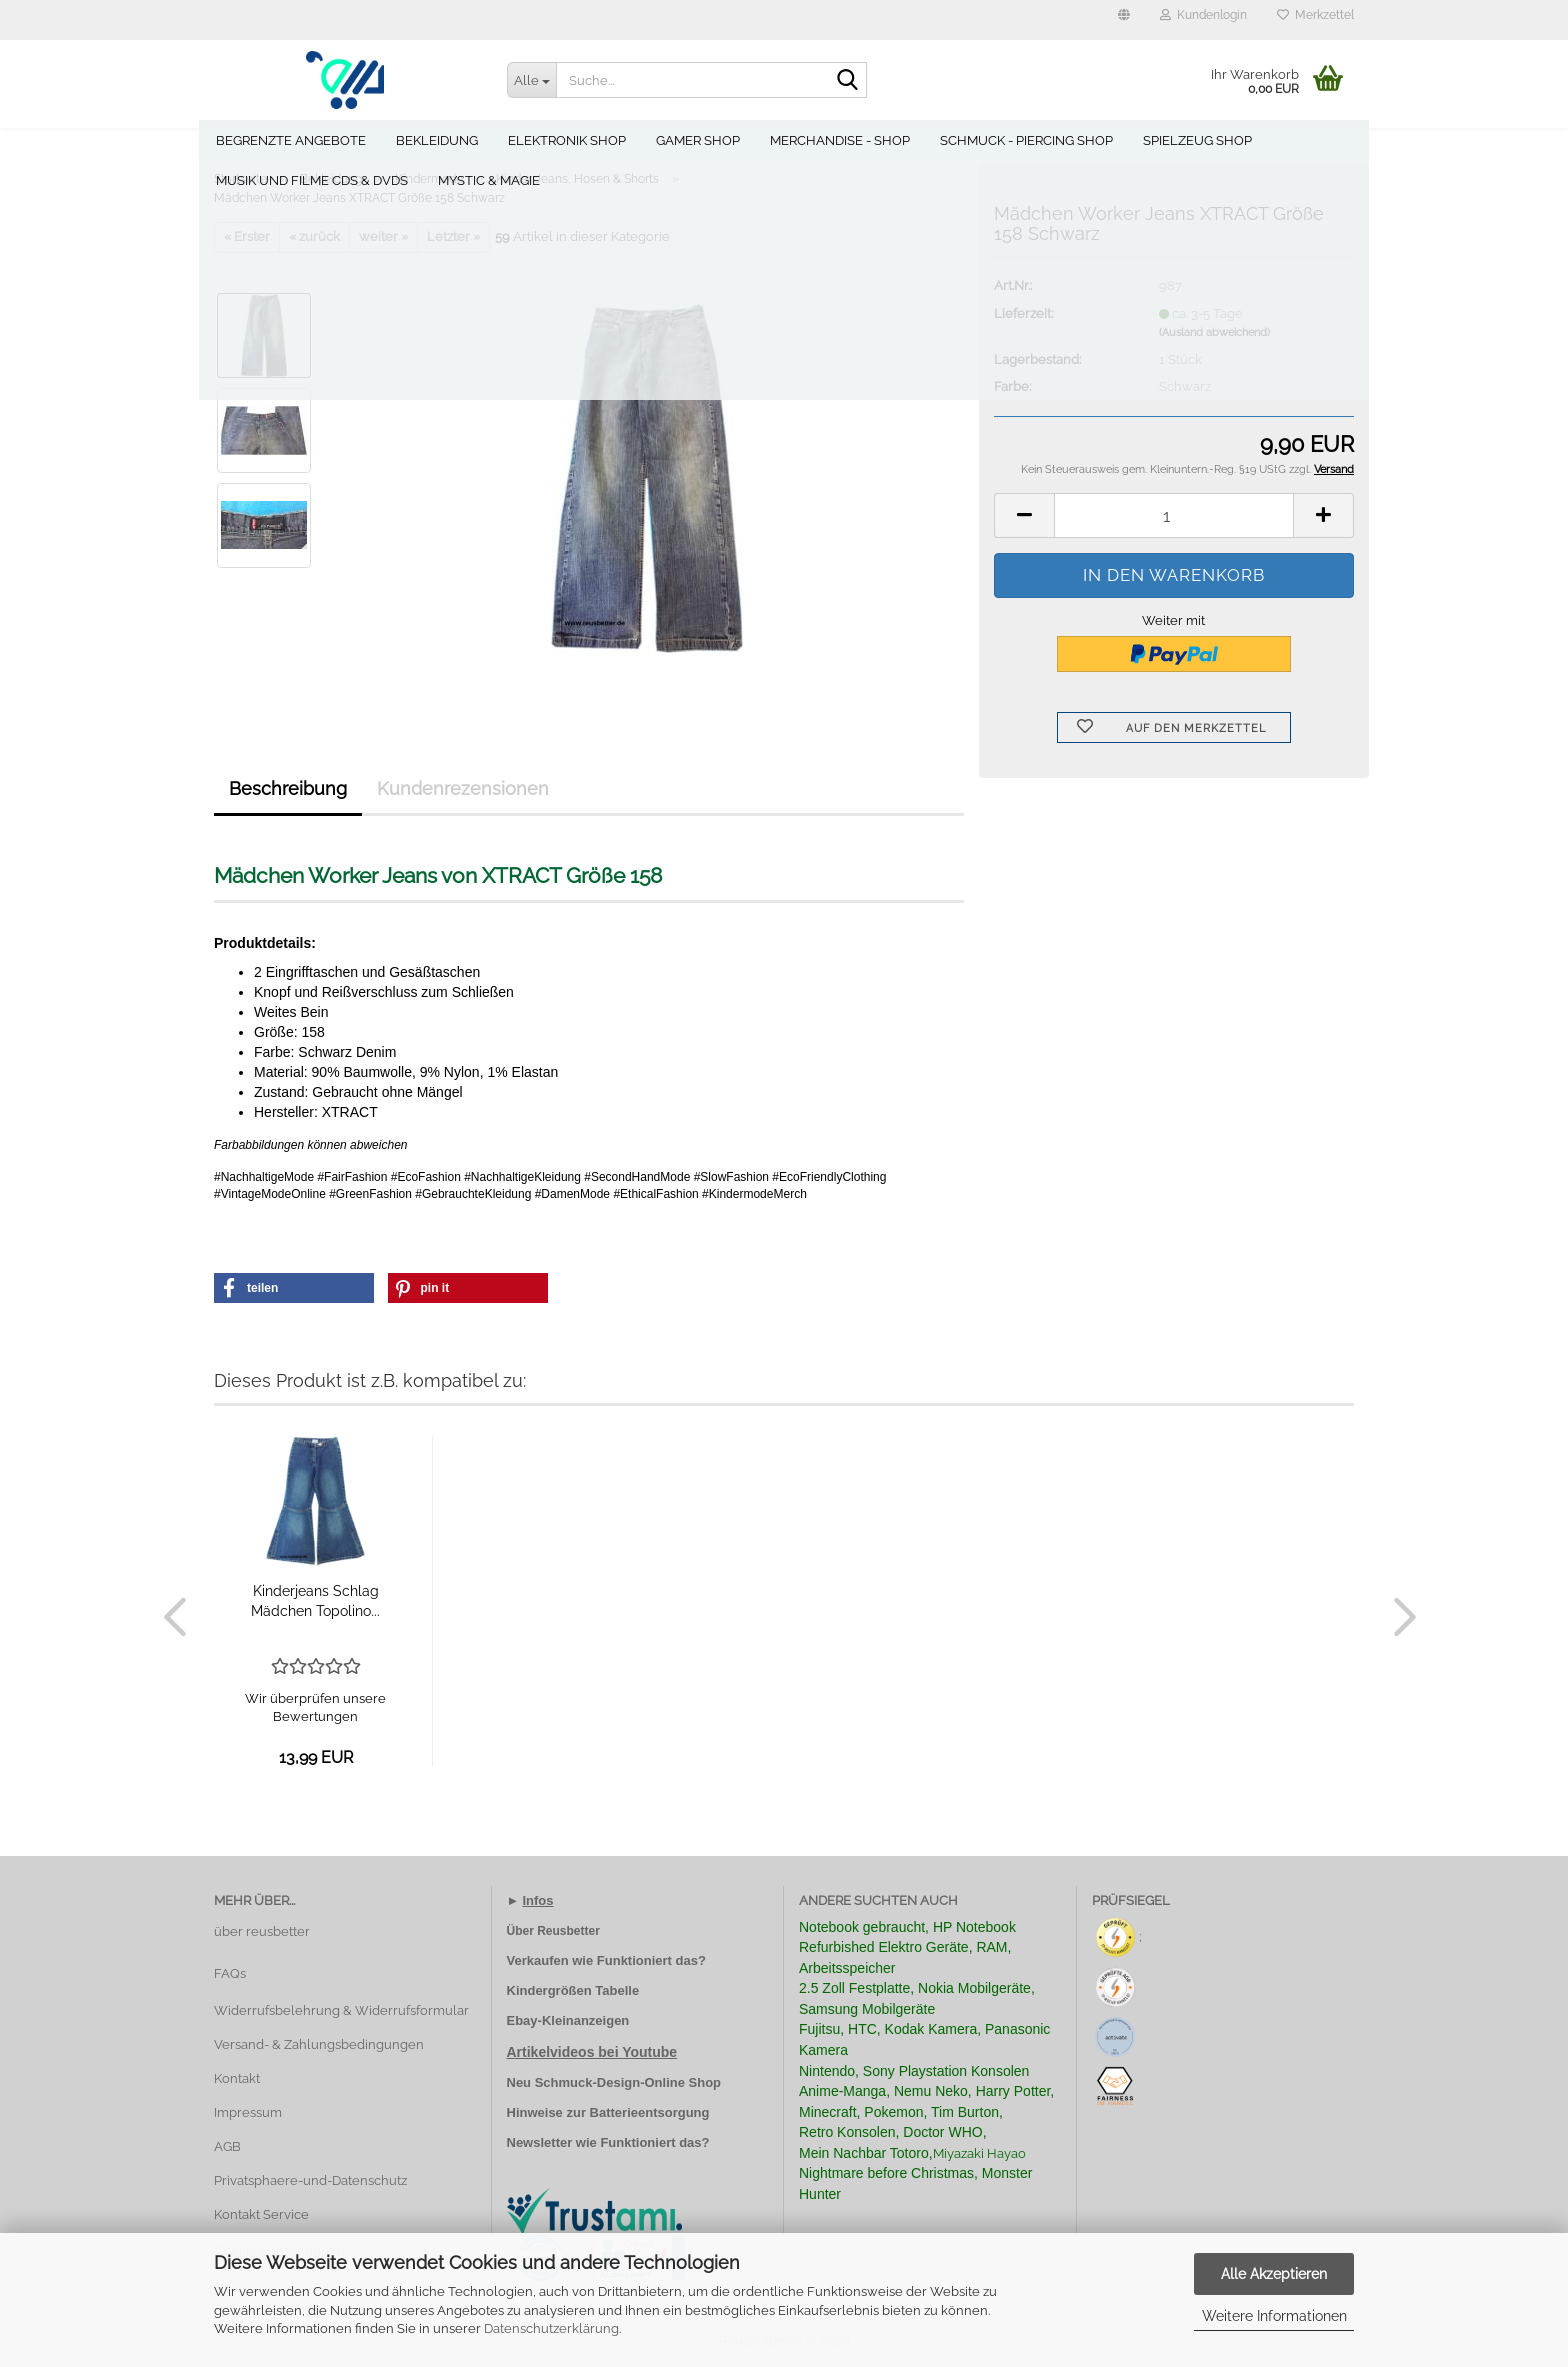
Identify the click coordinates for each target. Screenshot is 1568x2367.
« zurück (314, 236)
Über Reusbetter (553, 1931)
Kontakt (237, 2078)
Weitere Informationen (1274, 2316)
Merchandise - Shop (848, 140)
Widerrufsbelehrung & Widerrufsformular (341, 2010)
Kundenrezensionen (463, 788)
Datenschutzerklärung (551, 2328)
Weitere (1318, 140)
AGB (227, 2146)
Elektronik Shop (575, 140)
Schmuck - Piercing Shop (1034, 140)
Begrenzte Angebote (299, 140)
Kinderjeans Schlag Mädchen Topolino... (315, 1601)
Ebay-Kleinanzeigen (568, 2020)
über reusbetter (262, 1931)
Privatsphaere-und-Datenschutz (310, 2180)
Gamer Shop (706, 140)
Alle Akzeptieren (1274, 2274)
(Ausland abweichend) (1214, 332)
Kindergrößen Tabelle (573, 1990)
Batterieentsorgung (650, 2112)
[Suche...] (532, 80)
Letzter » (453, 236)
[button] (1124, 20)
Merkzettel (1315, 15)
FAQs (230, 1973)
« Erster (247, 236)
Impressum (248, 2112)
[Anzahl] (1174, 515)
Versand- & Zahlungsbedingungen (319, 2044)
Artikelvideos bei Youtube (592, 2052)
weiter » (383, 236)
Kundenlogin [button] (1203, 15)
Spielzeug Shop (1205, 140)
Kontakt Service (261, 2214)
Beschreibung (288, 788)
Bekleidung (445, 140)
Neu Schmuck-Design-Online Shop (614, 2082)
